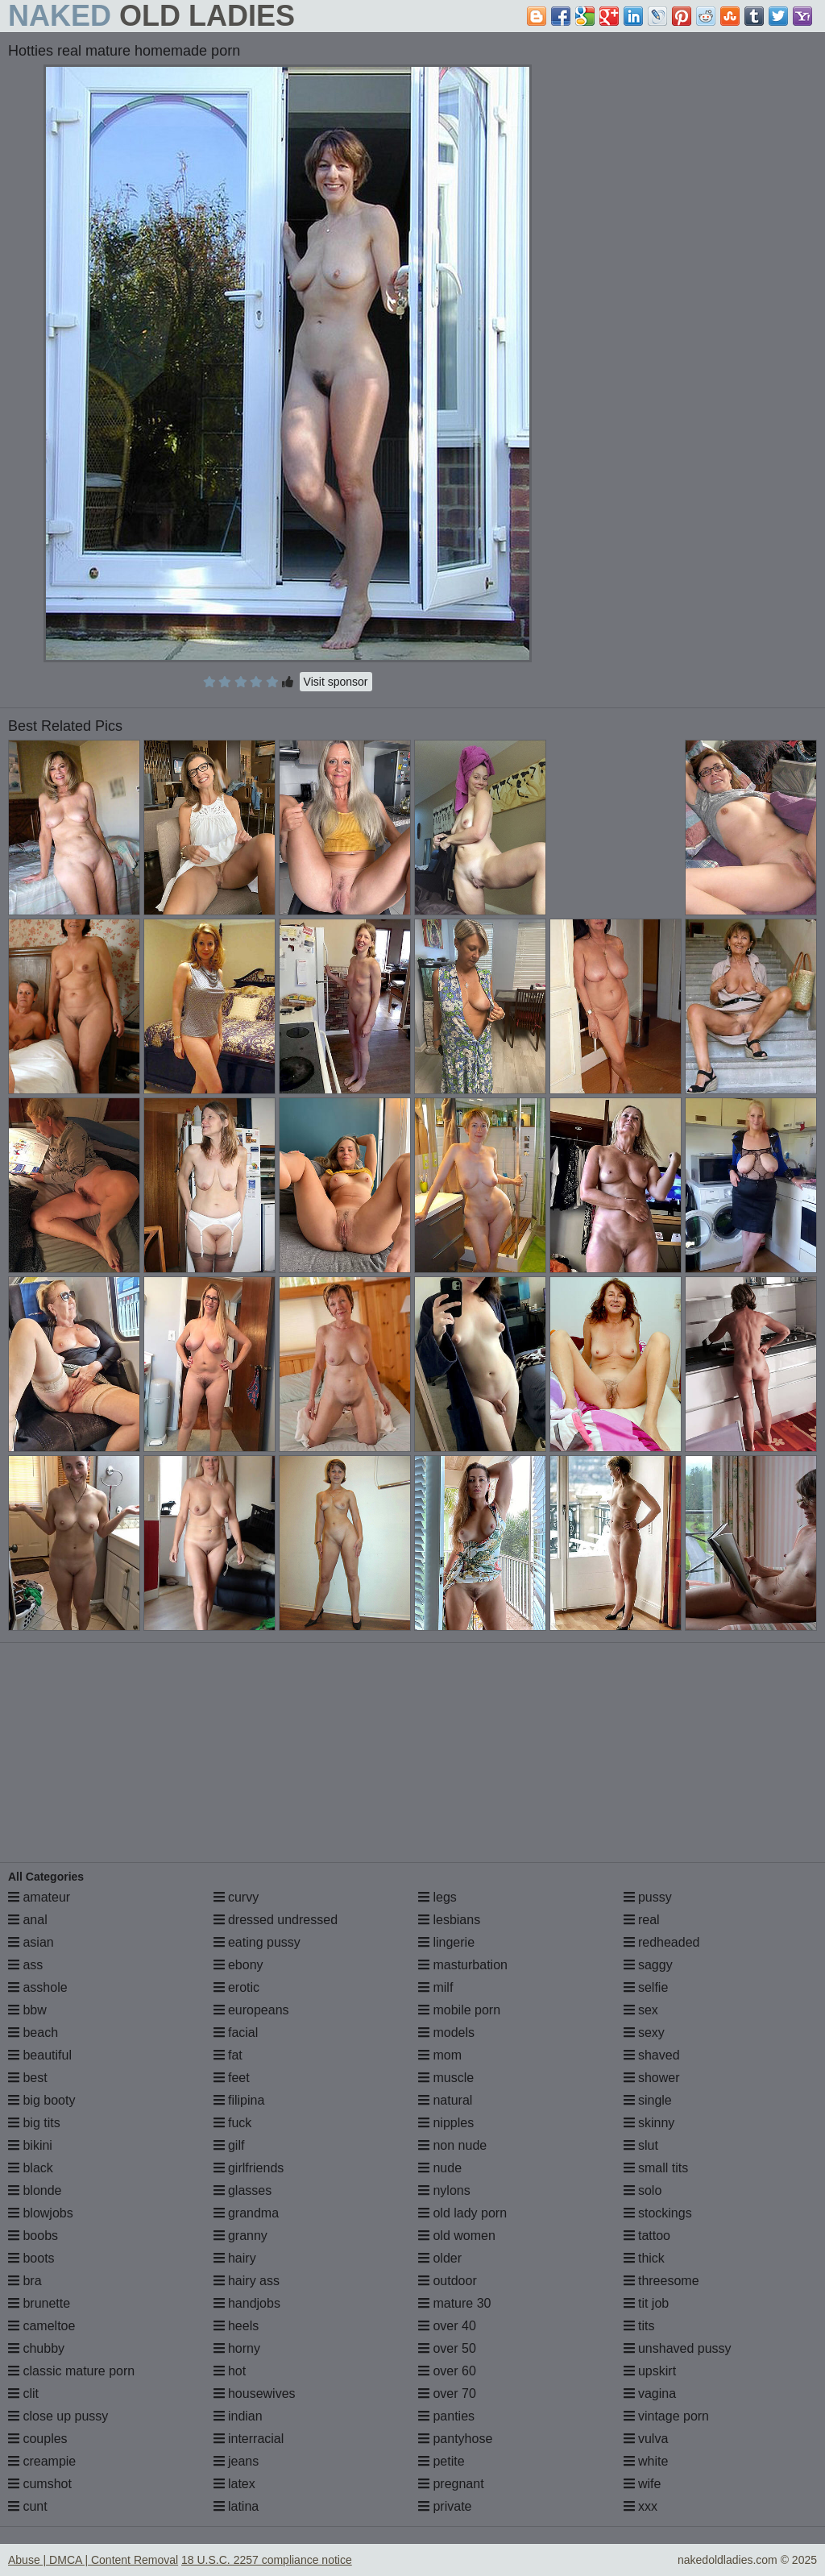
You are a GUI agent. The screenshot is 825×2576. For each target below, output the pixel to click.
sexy (644, 2032)
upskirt (650, 2371)
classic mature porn (71, 2371)
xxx (640, 2506)
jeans (236, 2461)
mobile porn (459, 2010)
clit (23, 2393)
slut (641, 2145)
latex (234, 2484)
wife (642, 2484)
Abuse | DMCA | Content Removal (93, 2559)
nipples (446, 2123)
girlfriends (249, 2168)
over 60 (447, 2371)
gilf (229, 2145)
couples (38, 2438)
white (646, 2461)
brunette (39, 2303)
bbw (27, 2010)
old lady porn (462, 2213)
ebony (238, 1965)
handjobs (247, 2303)
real (642, 1920)
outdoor (447, 2281)
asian (31, 1942)
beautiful (40, 2055)
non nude (452, 2145)
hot (230, 2371)
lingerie (446, 1942)
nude (440, 2168)
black (30, 2168)
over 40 (447, 2326)
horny (237, 2348)
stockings (658, 2213)
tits (639, 2326)
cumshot (40, 2484)
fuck (233, 2123)
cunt (28, 2506)
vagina (650, 2393)
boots (31, 2258)
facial (236, 2032)
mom (440, 2055)
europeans (251, 2010)
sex (641, 2010)
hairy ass (247, 2281)
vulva (646, 2438)
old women (456, 2235)
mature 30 (454, 2303)
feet (232, 2077)
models (446, 2032)
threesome (661, 2281)
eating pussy (257, 1942)
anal (28, 1920)
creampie (42, 2461)
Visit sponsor (336, 681)
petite (441, 2461)
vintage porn (667, 2416)
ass (25, 1965)
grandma (247, 2213)
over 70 (447, 2393)
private (444, 2506)
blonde (35, 2190)
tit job (647, 2303)
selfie (646, 1987)
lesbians (449, 1920)
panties (446, 2416)
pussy (648, 1897)
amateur (39, 1897)
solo (643, 2190)
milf (435, 1987)
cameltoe (41, 2326)
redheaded (662, 1942)
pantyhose (455, 2438)
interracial (249, 2438)
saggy (648, 1965)
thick (644, 2258)
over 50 (447, 2348)
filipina (239, 2100)
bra (25, 2281)
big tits (34, 2123)
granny (240, 2235)
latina (236, 2506)
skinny (649, 2123)
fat (228, 2055)
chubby (36, 2348)
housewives (255, 2393)
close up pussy (58, 2416)
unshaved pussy (678, 2348)
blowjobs (40, 2213)
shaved (652, 2055)
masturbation (463, 1965)
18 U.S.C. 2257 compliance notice (266, 2559)
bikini (30, 2145)
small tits (656, 2168)
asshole (38, 1987)
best (28, 2077)
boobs (33, 2235)
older (440, 2258)
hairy (235, 2258)
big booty (41, 2100)
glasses (243, 2190)
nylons (444, 2190)
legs (437, 1897)
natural (445, 2100)
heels (236, 2326)
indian (238, 2416)
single (648, 2100)
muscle (446, 2077)
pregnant (451, 2484)
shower (652, 2077)
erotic (237, 1987)
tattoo (647, 2235)
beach (33, 2032)
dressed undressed (276, 1920)
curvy (236, 1897)
